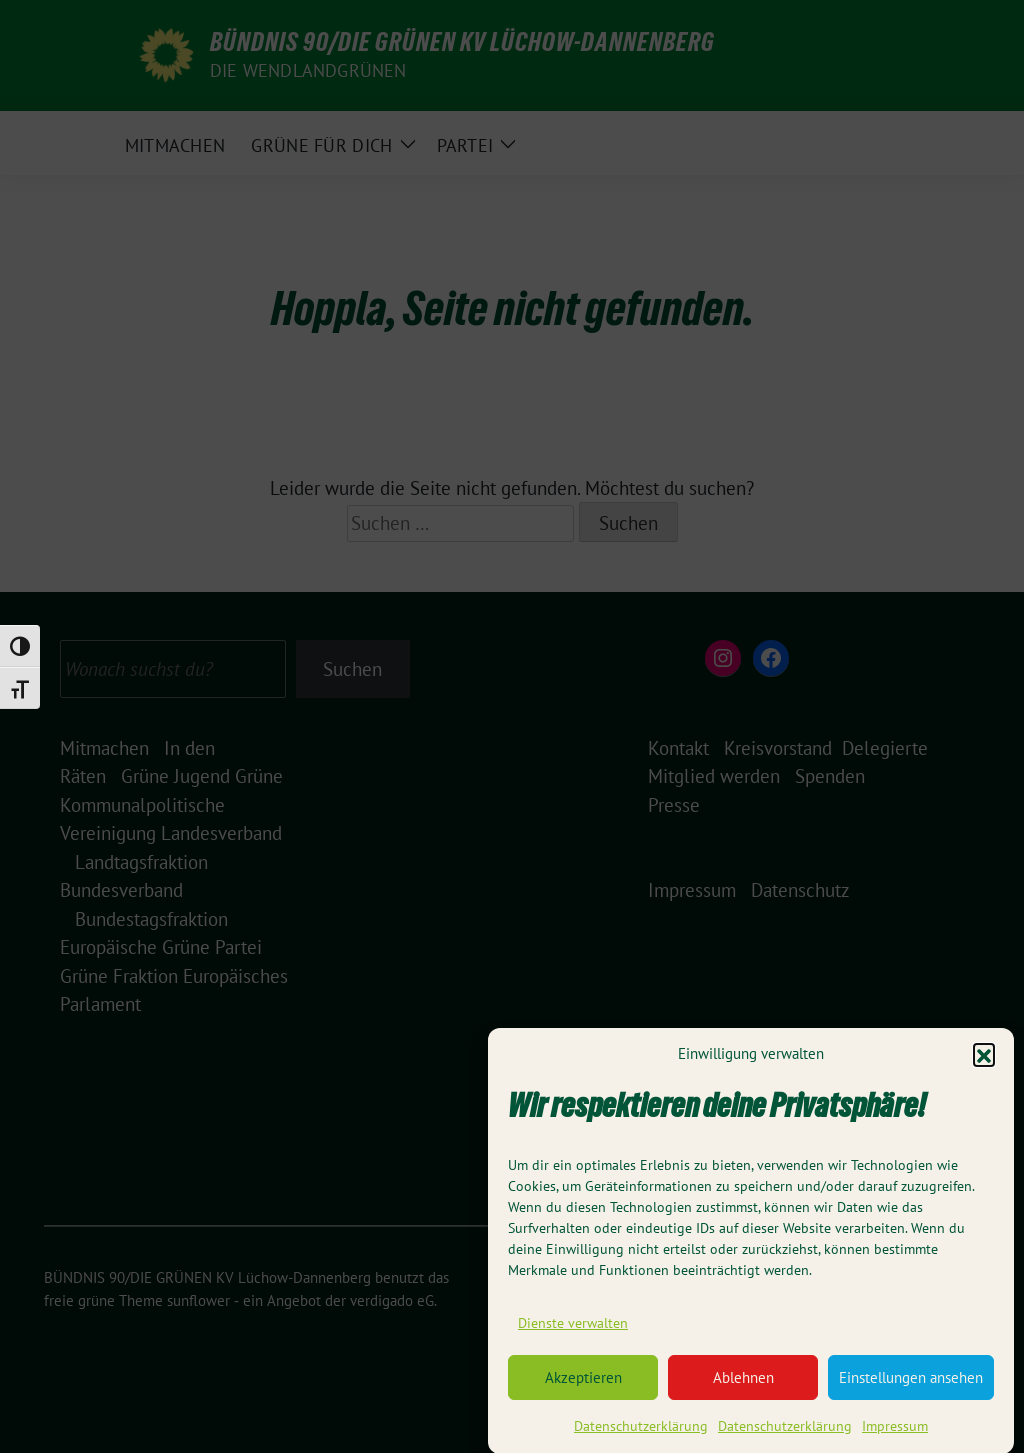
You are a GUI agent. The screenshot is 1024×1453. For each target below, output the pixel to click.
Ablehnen (743, 1388)
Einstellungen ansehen (911, 1388)
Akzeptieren (583, 1388)
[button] (984, 1065)
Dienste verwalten (573, 1334)
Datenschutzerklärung (641, 1438)
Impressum (895, 1438)
